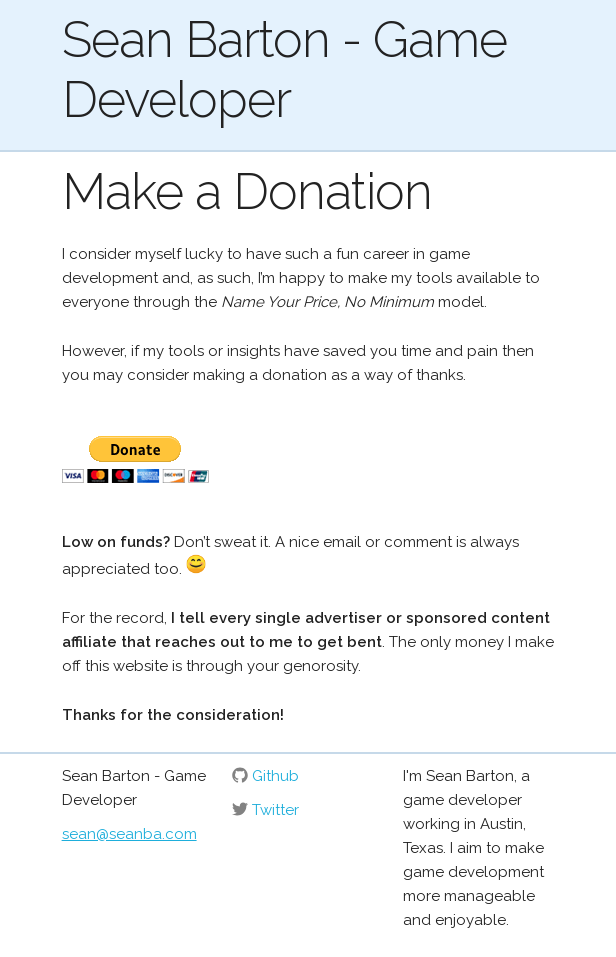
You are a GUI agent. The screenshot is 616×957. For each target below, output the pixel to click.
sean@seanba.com (129, 834)
